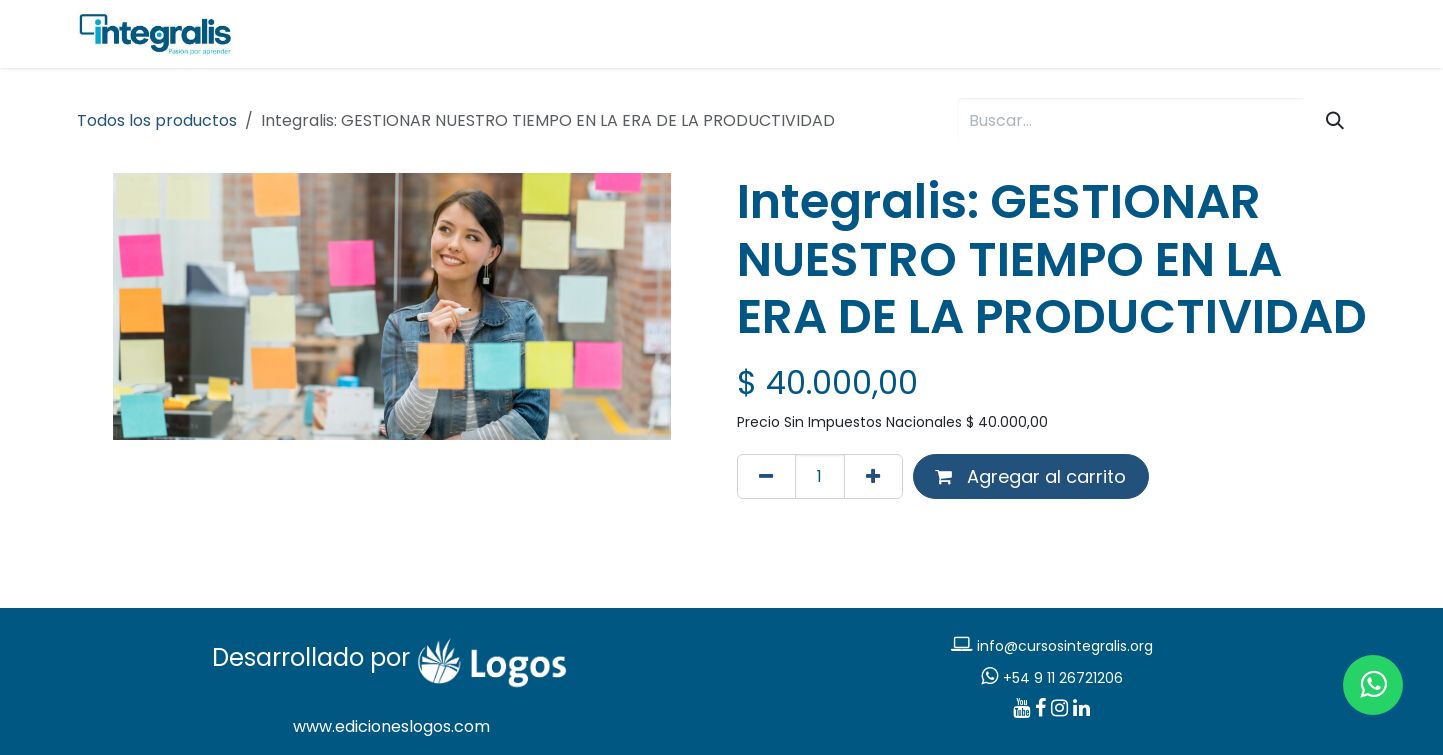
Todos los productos (157, 120)
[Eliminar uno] (766, 476)
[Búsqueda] (1334, 120)
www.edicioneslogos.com (391, 726)
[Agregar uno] (873, 476)
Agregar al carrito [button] (1030, 476)
